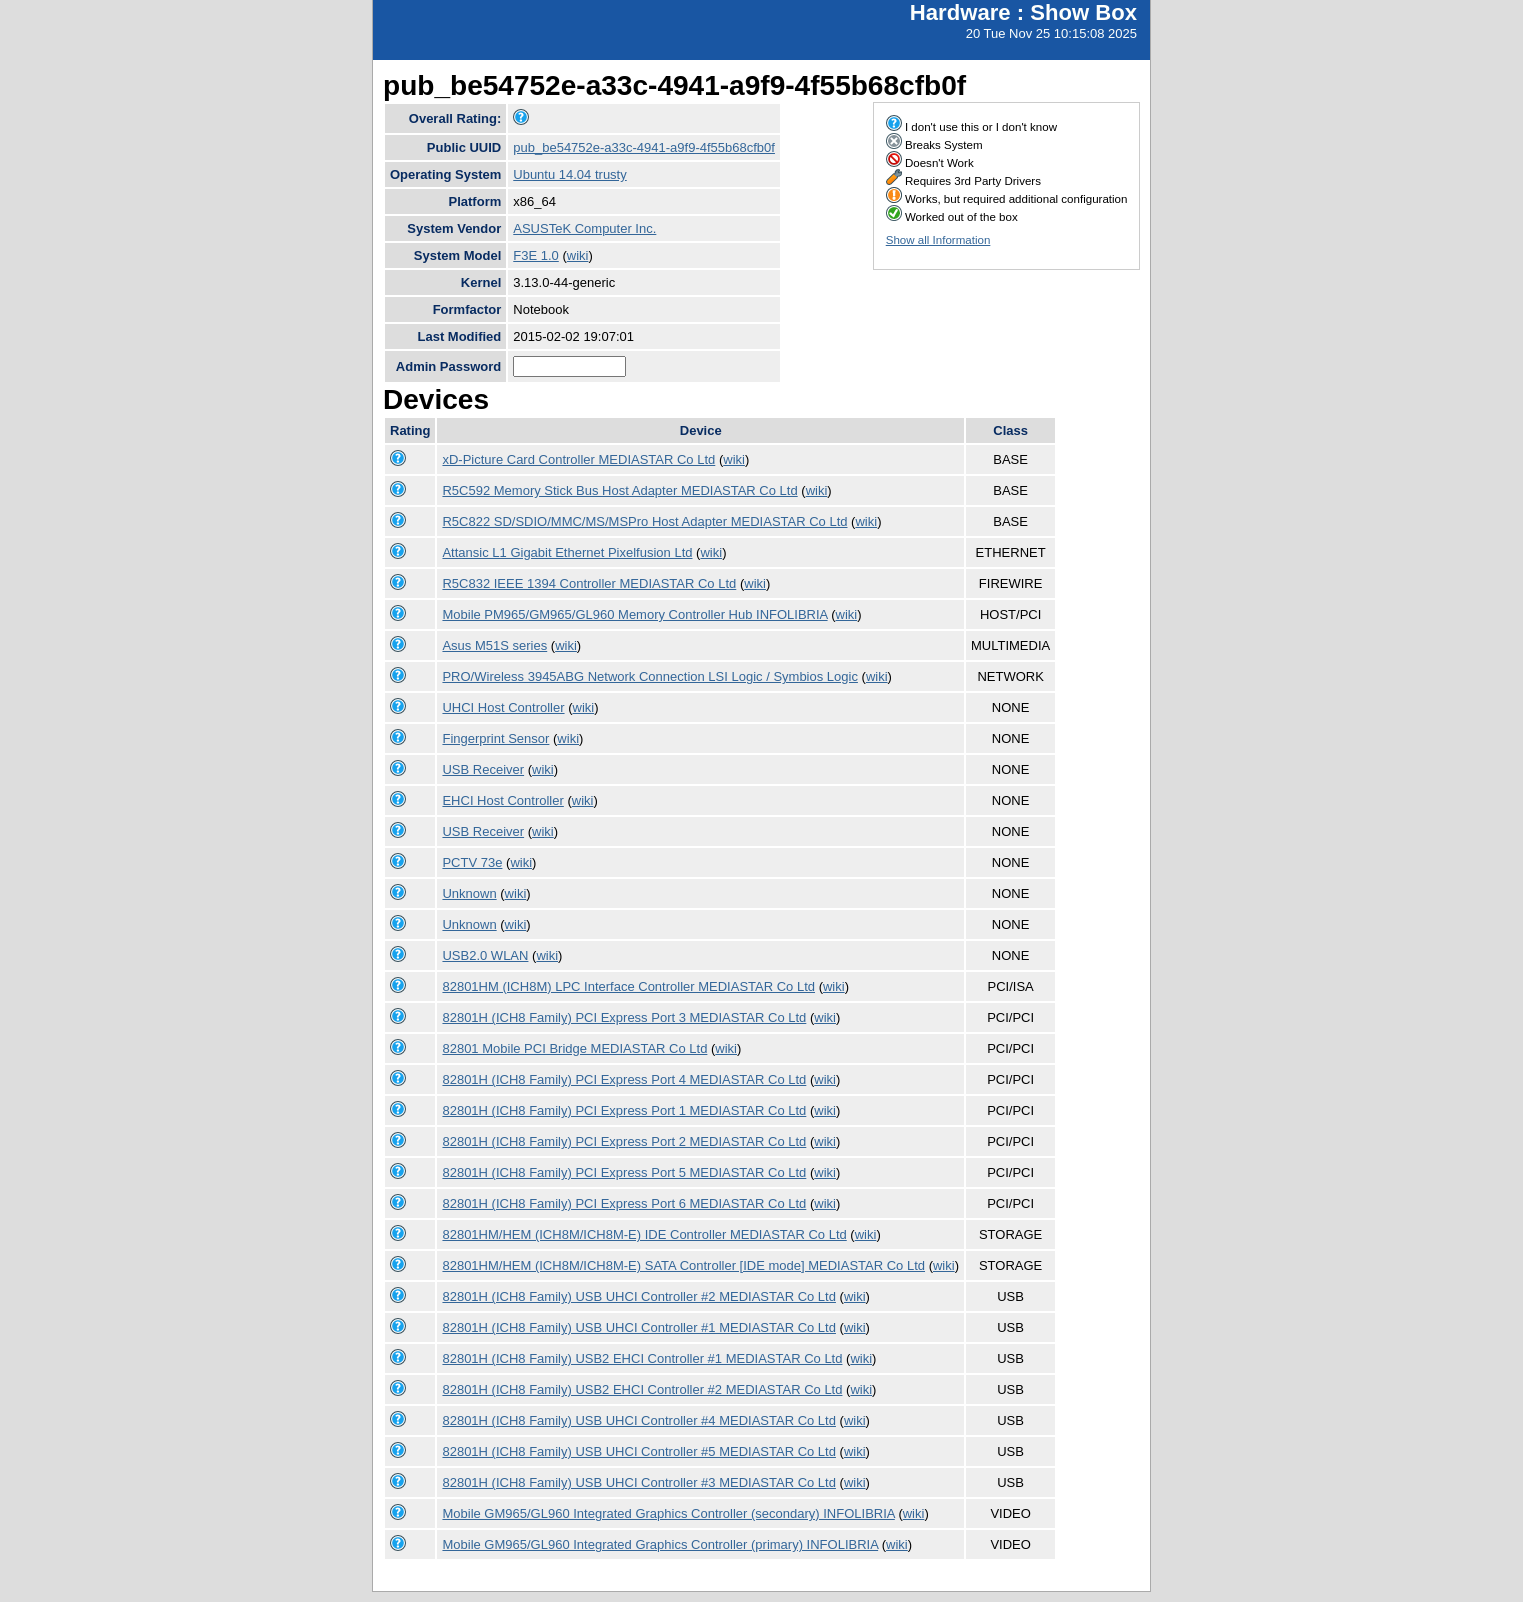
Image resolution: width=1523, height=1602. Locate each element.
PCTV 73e (472, 862)
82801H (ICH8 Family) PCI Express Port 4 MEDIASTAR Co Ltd (624, 1079)
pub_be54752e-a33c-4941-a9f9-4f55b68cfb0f (644, 147)
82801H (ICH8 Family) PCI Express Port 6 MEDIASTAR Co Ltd (624, 1203)
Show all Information (938, 240)
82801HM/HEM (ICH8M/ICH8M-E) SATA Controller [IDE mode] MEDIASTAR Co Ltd (683, 1265)
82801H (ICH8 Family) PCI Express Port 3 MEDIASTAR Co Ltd (624, 1017)
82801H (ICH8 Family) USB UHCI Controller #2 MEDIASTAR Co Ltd (639, 1296)
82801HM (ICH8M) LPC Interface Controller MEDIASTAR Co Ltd (628, 986)
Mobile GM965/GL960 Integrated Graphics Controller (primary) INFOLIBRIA (660, 1544)
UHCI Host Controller (503, 707)
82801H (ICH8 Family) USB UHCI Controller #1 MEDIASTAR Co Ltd (639, 1327)
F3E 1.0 (536, 255)
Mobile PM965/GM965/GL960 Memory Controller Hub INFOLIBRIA (634, 614)
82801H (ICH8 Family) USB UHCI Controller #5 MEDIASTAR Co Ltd (639, 1451)
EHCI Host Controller (502, 800)
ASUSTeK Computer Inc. (584, 228)
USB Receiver (483, 769)
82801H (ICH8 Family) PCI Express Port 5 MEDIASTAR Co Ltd (624, 1172)
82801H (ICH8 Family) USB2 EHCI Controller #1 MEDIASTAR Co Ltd (642, 1358)
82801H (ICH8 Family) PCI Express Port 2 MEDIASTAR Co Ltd (624, 1141)
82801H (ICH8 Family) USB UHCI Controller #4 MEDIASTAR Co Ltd (639, 1420)
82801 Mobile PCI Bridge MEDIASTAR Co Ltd (574, 1048)
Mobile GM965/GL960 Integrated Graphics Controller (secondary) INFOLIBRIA (668, 1513)
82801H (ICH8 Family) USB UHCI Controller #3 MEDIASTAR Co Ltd (639, 1482)
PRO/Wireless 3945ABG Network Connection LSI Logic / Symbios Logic (649, 676)
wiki (578, 255)
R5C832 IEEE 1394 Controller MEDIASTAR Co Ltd (589, 583)
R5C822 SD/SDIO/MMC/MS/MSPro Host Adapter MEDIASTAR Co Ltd (644, 521)
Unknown (469, 893)
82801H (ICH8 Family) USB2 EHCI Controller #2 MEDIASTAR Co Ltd (642, 1389)
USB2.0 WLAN (485, 955)
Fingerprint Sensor (495, 738)
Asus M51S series (494, 645)
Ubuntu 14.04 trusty (569, 174)
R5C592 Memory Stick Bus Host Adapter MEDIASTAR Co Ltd (619, 490)
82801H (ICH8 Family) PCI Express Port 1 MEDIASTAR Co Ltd (624, 1110)
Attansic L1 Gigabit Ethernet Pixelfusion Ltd (567, 552)
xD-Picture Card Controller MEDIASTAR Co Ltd (578, 459)
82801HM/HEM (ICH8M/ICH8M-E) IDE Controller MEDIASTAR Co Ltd (644, 1234)
